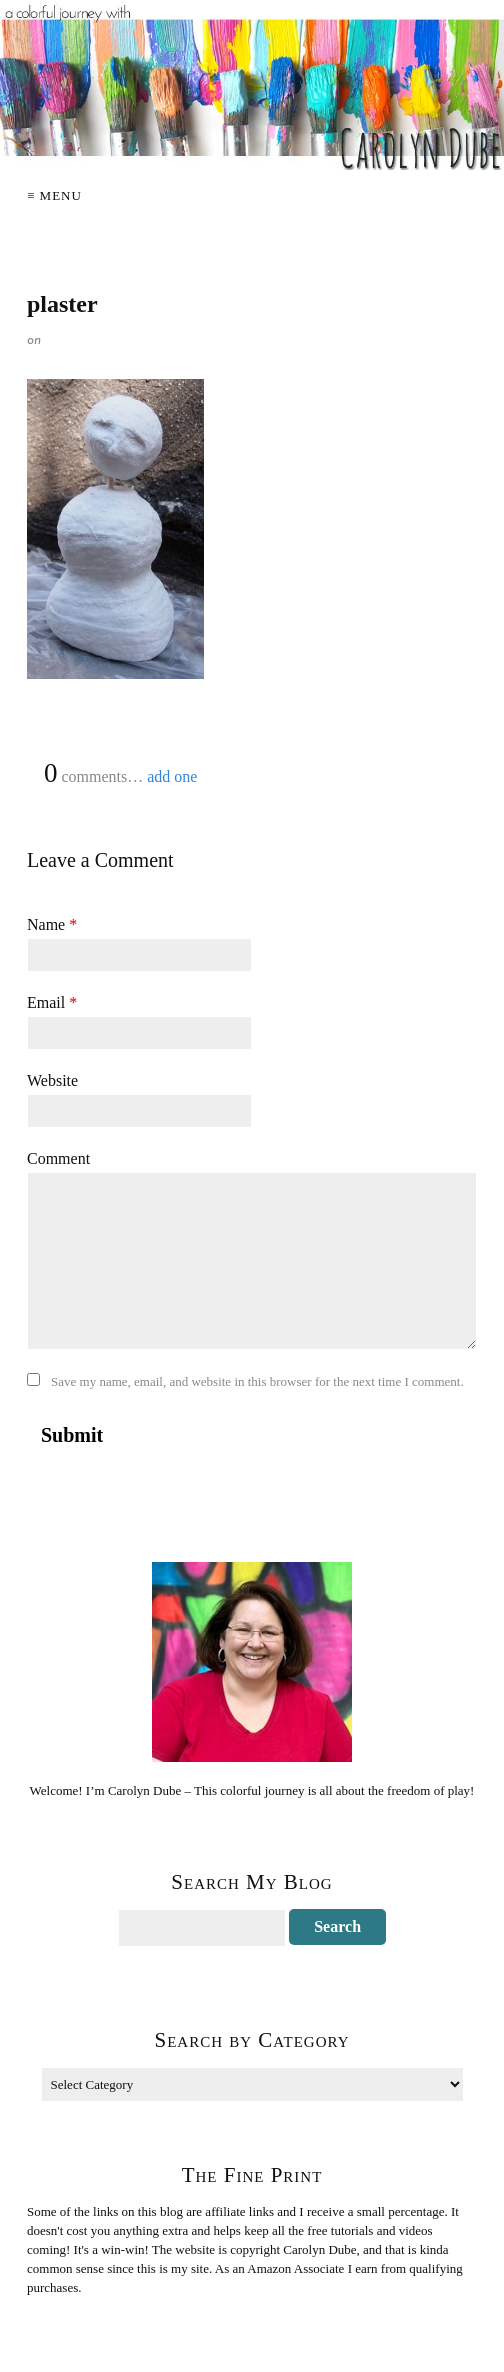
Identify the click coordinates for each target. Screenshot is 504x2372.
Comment (58, 1158)
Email (52, 1002)
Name (52, 924)
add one (172, 776)
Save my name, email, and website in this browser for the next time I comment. (257, 1381)
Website (52, 1080)
